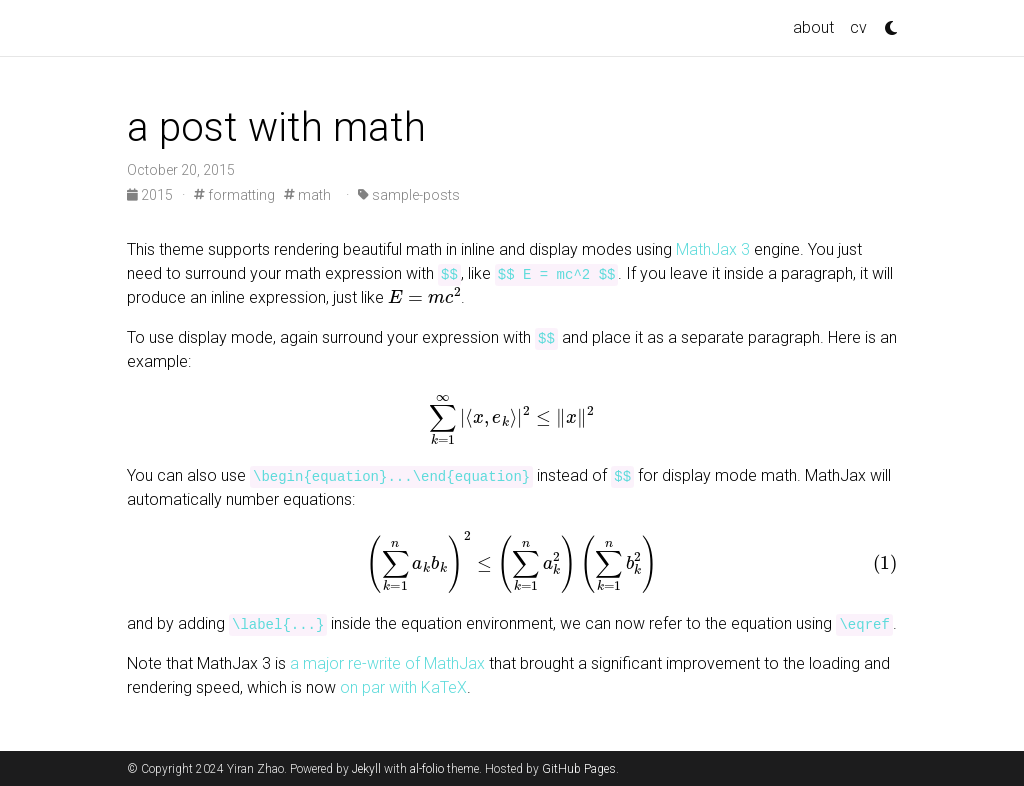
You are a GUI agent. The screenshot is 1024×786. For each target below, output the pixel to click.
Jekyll (366, 769)
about (813, 27)
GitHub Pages (579, 769)
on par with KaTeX (403, 687)
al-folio (427, 769)
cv (858, 27)
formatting (234, 195)
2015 (151, 195)
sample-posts (409, 195)
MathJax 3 (713, 249)
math (307, 195)
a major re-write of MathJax (387, 663)
